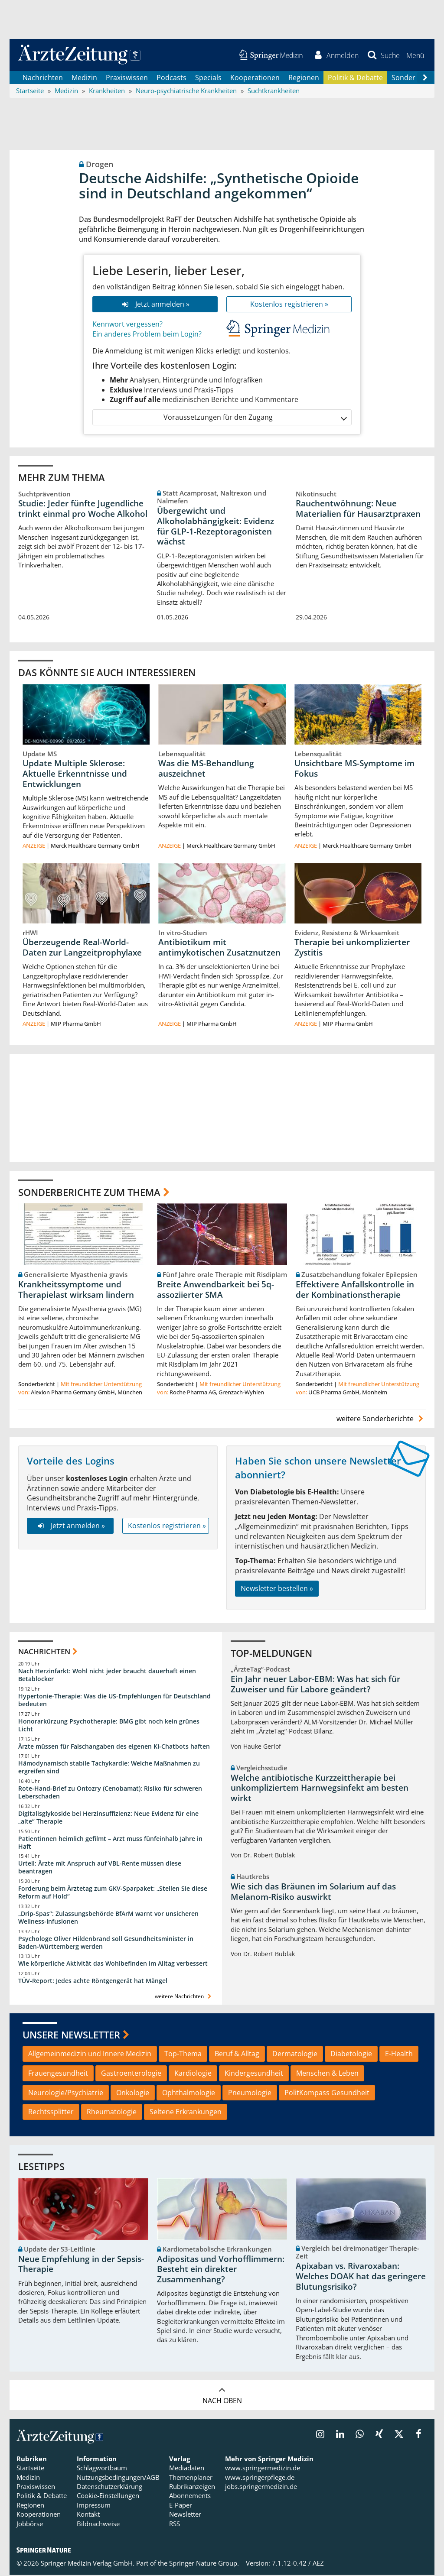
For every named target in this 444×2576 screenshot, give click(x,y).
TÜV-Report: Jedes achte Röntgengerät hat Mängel (92, 1981)
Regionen (303, 78)
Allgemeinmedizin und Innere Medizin (89, 2054)
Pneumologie (249, 2093)
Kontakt (88, 2515)
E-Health (399, 2054)
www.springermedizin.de (262, 2468)
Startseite (30, 2468)
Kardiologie (193, 2074)
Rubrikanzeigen (192, 2487)
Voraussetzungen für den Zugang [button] (254, 418)
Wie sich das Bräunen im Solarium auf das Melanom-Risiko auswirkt (313, 1892)
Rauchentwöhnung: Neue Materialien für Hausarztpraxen (358, 509)
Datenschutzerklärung (109, 2487)
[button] (415, 55)
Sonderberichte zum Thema (89, 1192)
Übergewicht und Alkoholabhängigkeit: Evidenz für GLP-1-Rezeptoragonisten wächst (215, 527)
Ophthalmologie (188, 2093)
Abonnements (190, 2496)
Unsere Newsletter (71, 2035)
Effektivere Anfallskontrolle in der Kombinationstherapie (355, 1290)
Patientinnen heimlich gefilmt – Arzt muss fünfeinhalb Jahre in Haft (110, 1843)
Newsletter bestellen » (277, 1589)
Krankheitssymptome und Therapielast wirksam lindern (76, 1290)
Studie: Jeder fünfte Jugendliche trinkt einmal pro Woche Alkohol (82, 509)
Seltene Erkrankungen (186, 2113)
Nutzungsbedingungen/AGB (118, 2478)
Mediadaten (186, 2468)
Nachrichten (43, 78)
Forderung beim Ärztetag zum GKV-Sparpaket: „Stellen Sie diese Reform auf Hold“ (112, 1893)
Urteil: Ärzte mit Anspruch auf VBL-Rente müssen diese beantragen (99, 1868)
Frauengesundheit (58, 2074)
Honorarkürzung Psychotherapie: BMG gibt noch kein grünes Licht (108, 1726)
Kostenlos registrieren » (289, 305)
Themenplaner (190, 2478)
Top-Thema (183, 2054)
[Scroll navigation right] (425, 78)
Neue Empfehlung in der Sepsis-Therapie (81, 2265)
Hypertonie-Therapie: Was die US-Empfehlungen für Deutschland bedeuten (114, 1701)
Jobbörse (29, 2524)
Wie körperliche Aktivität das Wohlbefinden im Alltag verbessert (113, 1964)
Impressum (94, 2505)
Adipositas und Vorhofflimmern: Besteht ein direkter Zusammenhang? (220, 2270)
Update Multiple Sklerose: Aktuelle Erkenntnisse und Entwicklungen (75, 774)
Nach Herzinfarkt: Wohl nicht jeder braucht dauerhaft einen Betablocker (107, 1676)
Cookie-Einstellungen (108, 2496)
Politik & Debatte (355, 78)
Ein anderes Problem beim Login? (147, 335)
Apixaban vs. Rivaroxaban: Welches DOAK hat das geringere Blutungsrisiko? (361, 2278)
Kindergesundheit (254, 2074)
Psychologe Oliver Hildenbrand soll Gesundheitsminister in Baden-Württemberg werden (105, 1943)
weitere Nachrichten (184, 1997)
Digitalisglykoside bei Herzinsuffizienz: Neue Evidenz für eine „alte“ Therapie (108, 1818)
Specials (208, 78)
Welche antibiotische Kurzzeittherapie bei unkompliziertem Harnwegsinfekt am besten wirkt (319, 1789)
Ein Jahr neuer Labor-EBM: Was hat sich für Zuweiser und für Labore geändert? (315, 1685)
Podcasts (171, 78)
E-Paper (180, 2505)
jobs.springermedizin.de (261, 2487)
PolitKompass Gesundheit (326, 2093)
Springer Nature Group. (204, 2564)
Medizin (84, 78)
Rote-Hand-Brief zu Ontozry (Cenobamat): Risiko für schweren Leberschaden (110, 1793)
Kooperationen (255, 78)
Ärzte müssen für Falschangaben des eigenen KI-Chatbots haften (114, 1747)
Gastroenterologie (131, 2074)
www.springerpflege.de (259, 2478)
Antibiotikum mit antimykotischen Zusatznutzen (219, 948)
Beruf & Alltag (237, 2054)
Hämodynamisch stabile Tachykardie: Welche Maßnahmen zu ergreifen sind (109, 1768)
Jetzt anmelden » (155, 305)
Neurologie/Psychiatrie (65, 2093)
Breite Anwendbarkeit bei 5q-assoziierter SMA (215, 1290)
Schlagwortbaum (102, 2468)
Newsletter (185, 2515)
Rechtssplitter (51, 2113)
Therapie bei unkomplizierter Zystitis (352, 948)
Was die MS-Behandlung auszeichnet (206, 769)
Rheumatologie (112, 2113)
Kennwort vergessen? (127, 325)
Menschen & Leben (327, 2074)
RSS (174, 2524)
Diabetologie (351, 2054)
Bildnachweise (98, 2524)
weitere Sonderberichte (381, 1420)
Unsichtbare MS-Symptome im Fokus (354, 769)
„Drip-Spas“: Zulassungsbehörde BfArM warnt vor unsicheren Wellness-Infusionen (108, 1918)
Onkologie (132, 2093)
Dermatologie (294, 2054)
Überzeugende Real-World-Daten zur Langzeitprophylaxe (82, 948)
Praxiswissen (127, 78)
